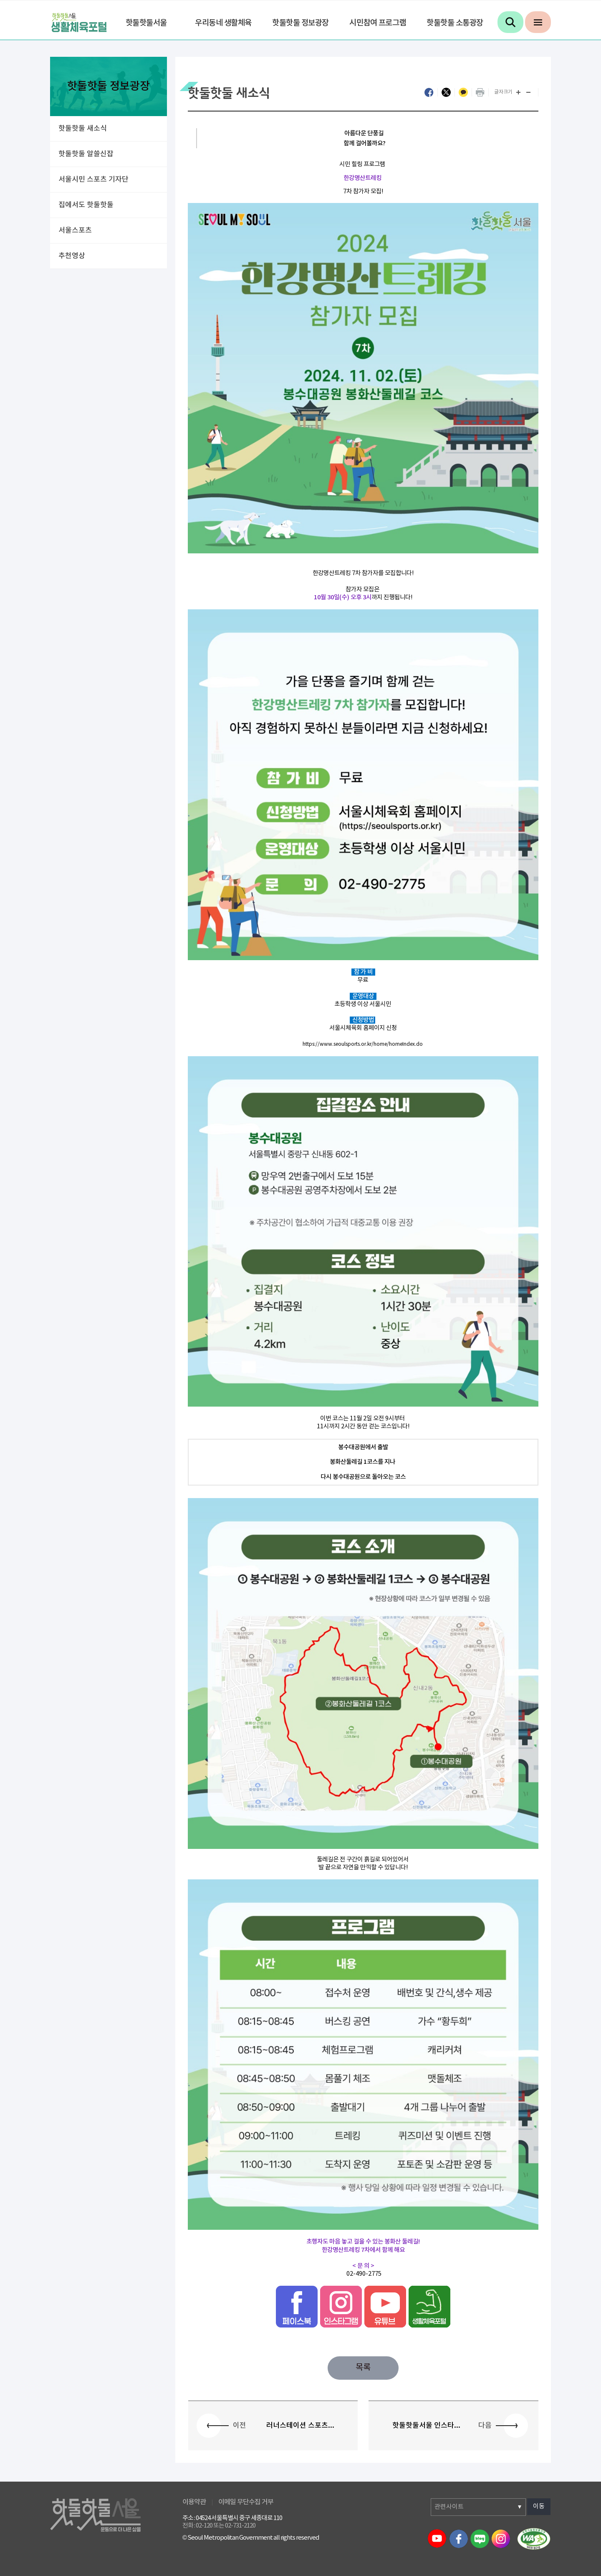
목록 (363, 2368)
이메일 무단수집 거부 (245, 2502)
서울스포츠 (75, 230)
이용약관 (194, 2502)
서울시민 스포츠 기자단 (93, 179)
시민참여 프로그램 (377, 23)
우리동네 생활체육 (223, 23)
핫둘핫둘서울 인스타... (426, 2425)
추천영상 (71, 256)
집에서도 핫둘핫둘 (86, 205)
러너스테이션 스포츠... (300, 2425)
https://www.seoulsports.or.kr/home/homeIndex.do (363, 1044)
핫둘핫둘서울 (146, 23)
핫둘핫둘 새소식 (82, 128)
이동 (539, 2506)
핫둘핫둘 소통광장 (455, 23)
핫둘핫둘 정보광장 (300, 23)
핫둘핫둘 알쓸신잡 (86, 154)
